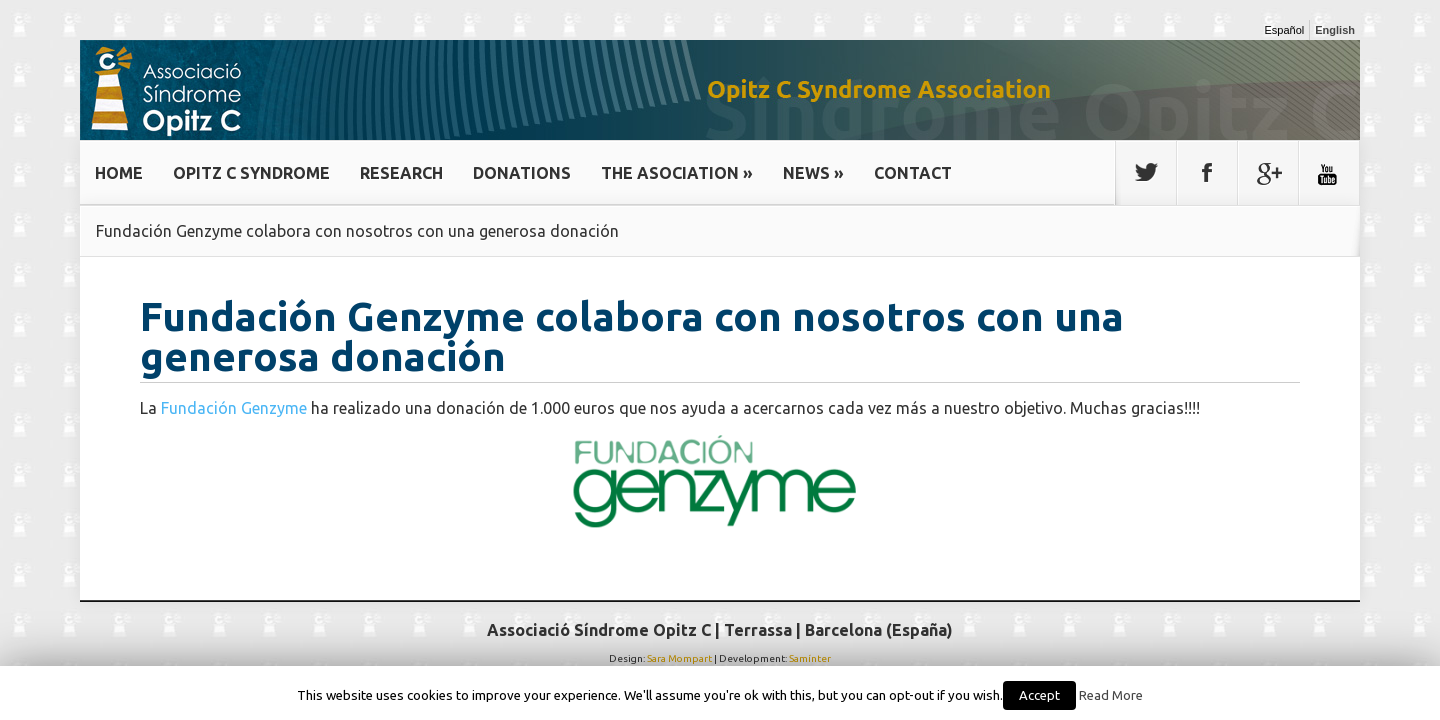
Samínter (810, 658)
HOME (119, 173)
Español (1285, 30)
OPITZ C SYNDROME (251, 173)
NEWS (813, 173)
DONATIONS (522, 173)
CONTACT (913, 173)
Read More (1111, 695)
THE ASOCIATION (677, 173)
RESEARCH (401, 173)
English (1335, 30)
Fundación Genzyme (234, 408)
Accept (1039, 695)
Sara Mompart (679, 658)
